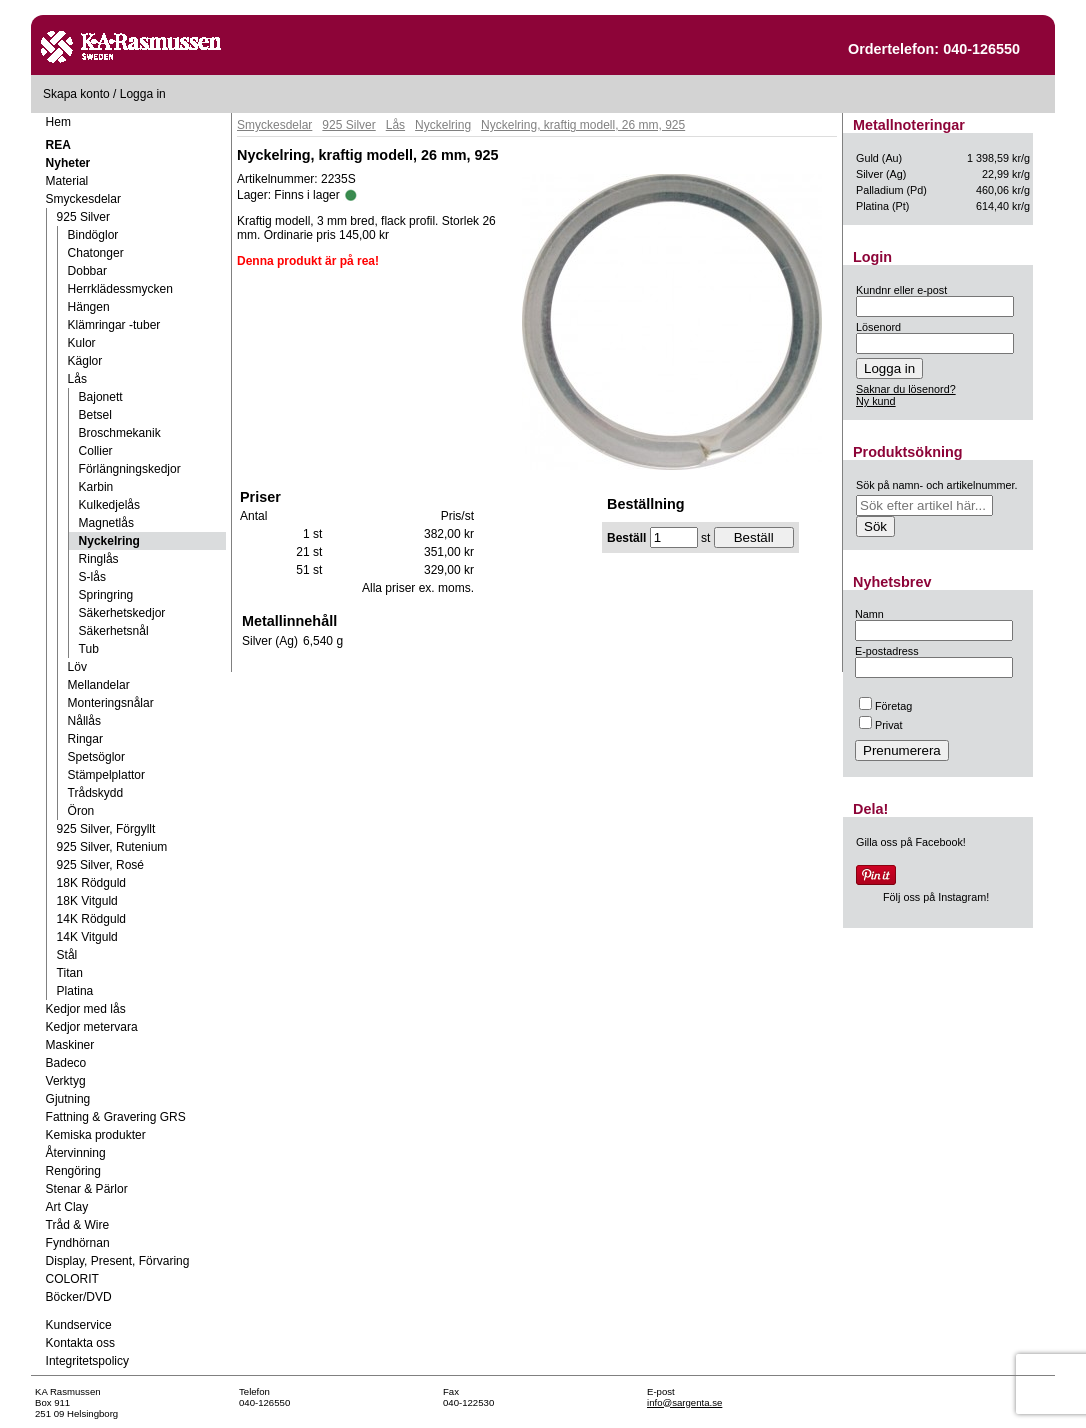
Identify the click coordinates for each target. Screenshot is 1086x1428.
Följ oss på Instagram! (936, 897)
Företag (885, 706)
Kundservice (79, 1325)
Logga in (143, 94)
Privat (881, 725)
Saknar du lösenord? (906, 389)
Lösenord (878, 327)
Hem (58, 122)
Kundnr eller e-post (901, 290)
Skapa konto (76, 94)
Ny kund (876, 401)
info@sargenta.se (684, 1402)
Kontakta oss (80, 1343)
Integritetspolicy (87, 1361)
